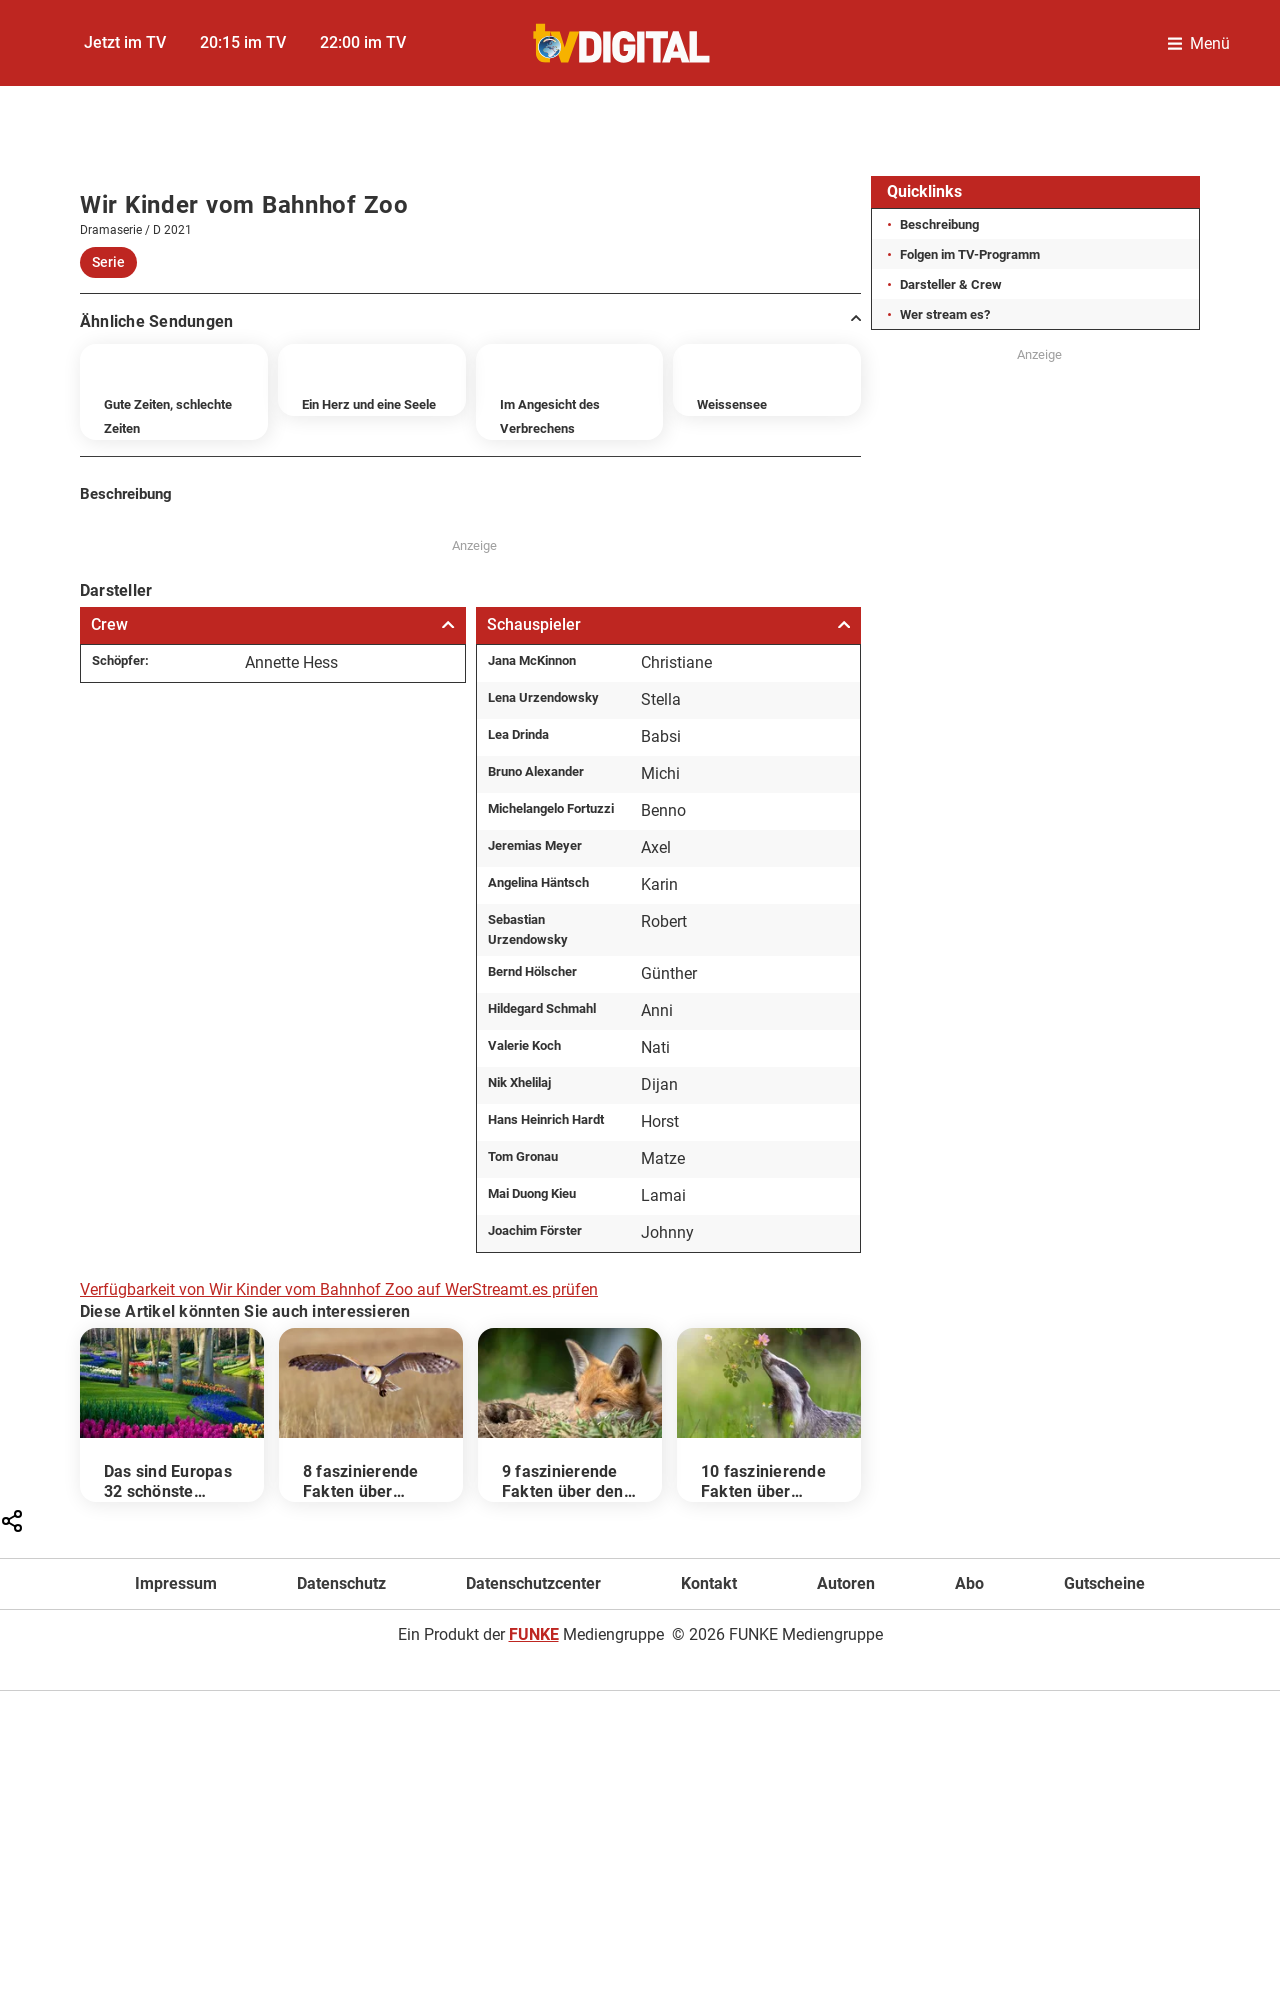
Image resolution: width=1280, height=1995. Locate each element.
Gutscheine (1104, 1707)
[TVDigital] (622, 43)
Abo (969, 1707)
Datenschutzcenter (533, 1707)
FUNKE (534, 1758)
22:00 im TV (363, 42)
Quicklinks (924, 191)
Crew (273, 747)
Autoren (846, 1707)
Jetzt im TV (125, 42)
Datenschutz (341, 1707)
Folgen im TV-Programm (970, 254)
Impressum (176, 1707)
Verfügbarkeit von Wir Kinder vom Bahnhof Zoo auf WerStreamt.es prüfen (339, 1412)
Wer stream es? (945, 314)
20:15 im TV (243, 42)
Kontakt (709, 1707)
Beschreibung (939, 224)
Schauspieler (669, 747)
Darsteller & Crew (951, 284)
